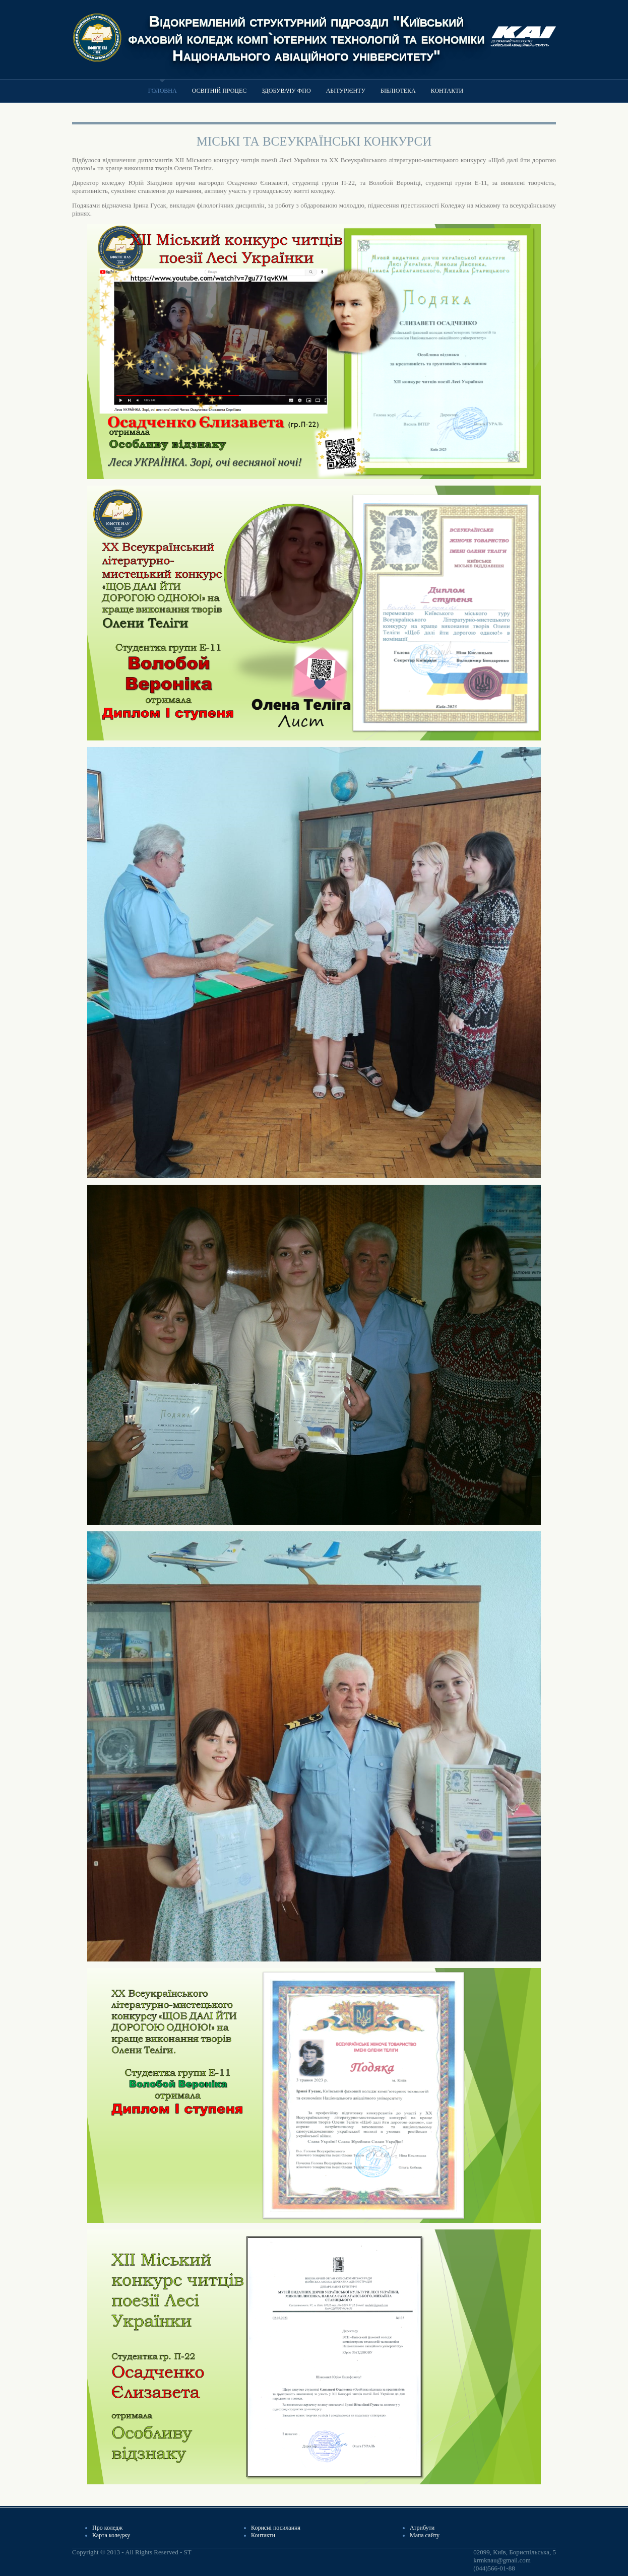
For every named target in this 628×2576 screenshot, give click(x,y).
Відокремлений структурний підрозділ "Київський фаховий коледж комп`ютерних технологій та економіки (307, 29)
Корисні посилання (275, 2527)
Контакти (447, 90)
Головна (162, 90)
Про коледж (107, 2527)
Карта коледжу (111, 2535)
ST (187, 2552)
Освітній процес (219, 90)
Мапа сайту (424, 2535)
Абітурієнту (345, 90)
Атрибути (422, 2527)
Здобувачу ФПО (286, 90)
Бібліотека (398, 90)
